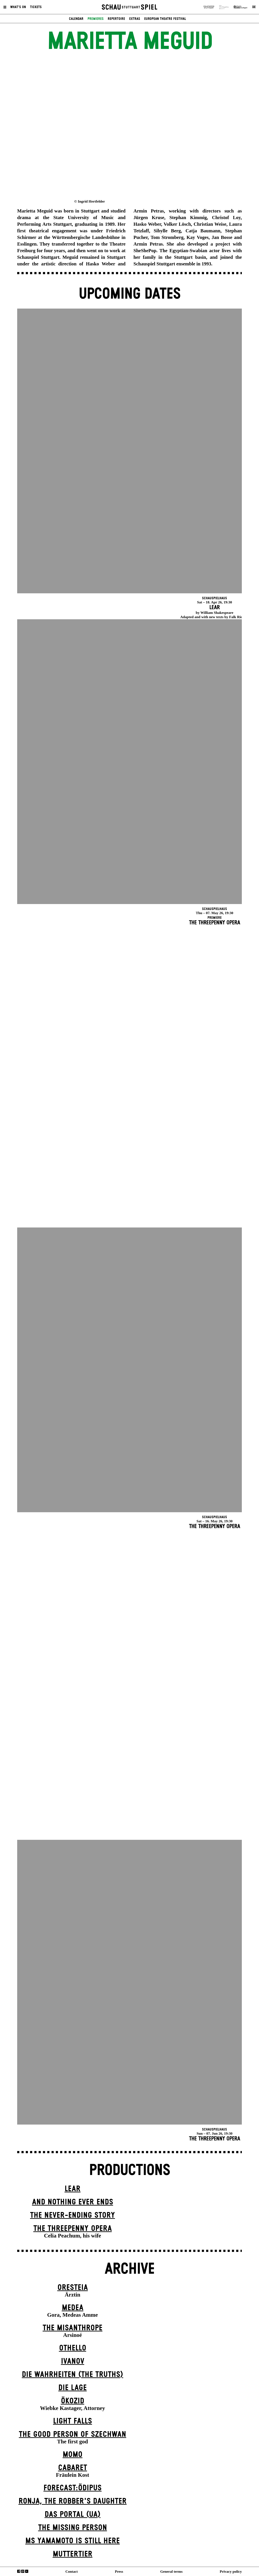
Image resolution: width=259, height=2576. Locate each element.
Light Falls (72, 2421)
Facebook (18, 2571)
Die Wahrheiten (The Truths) (72, 2375)
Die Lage (72, 2388)
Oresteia (72, 2288)
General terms (171, 2571)
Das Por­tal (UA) (73, 2515)
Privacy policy (231, 2571)
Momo (72, 2455)
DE (254, 7)
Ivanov (72, 2361)
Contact (71, 2571)
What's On (18, 7)
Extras (134, 19)
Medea (72, 2308)
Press (119, 2571)
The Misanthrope (72, 2328)
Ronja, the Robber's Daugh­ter (72, 2501)
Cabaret (72, 2468)
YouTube (26, 2571)
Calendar (76, 19)
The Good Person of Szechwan (72, 2434)
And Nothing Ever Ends (72, 2202)
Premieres (96, 19)
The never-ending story (72, 2215)
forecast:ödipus (72, 2488)
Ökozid (72, 2401)
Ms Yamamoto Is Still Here (72, 2541)
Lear (73, 2189)
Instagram (22, 2571)
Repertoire (116, 19)
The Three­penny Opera (72, 2229)
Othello (72, 2348)
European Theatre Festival (165, 19)
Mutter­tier (72, 2554)
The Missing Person (72, 2528)
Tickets (36, 7)
